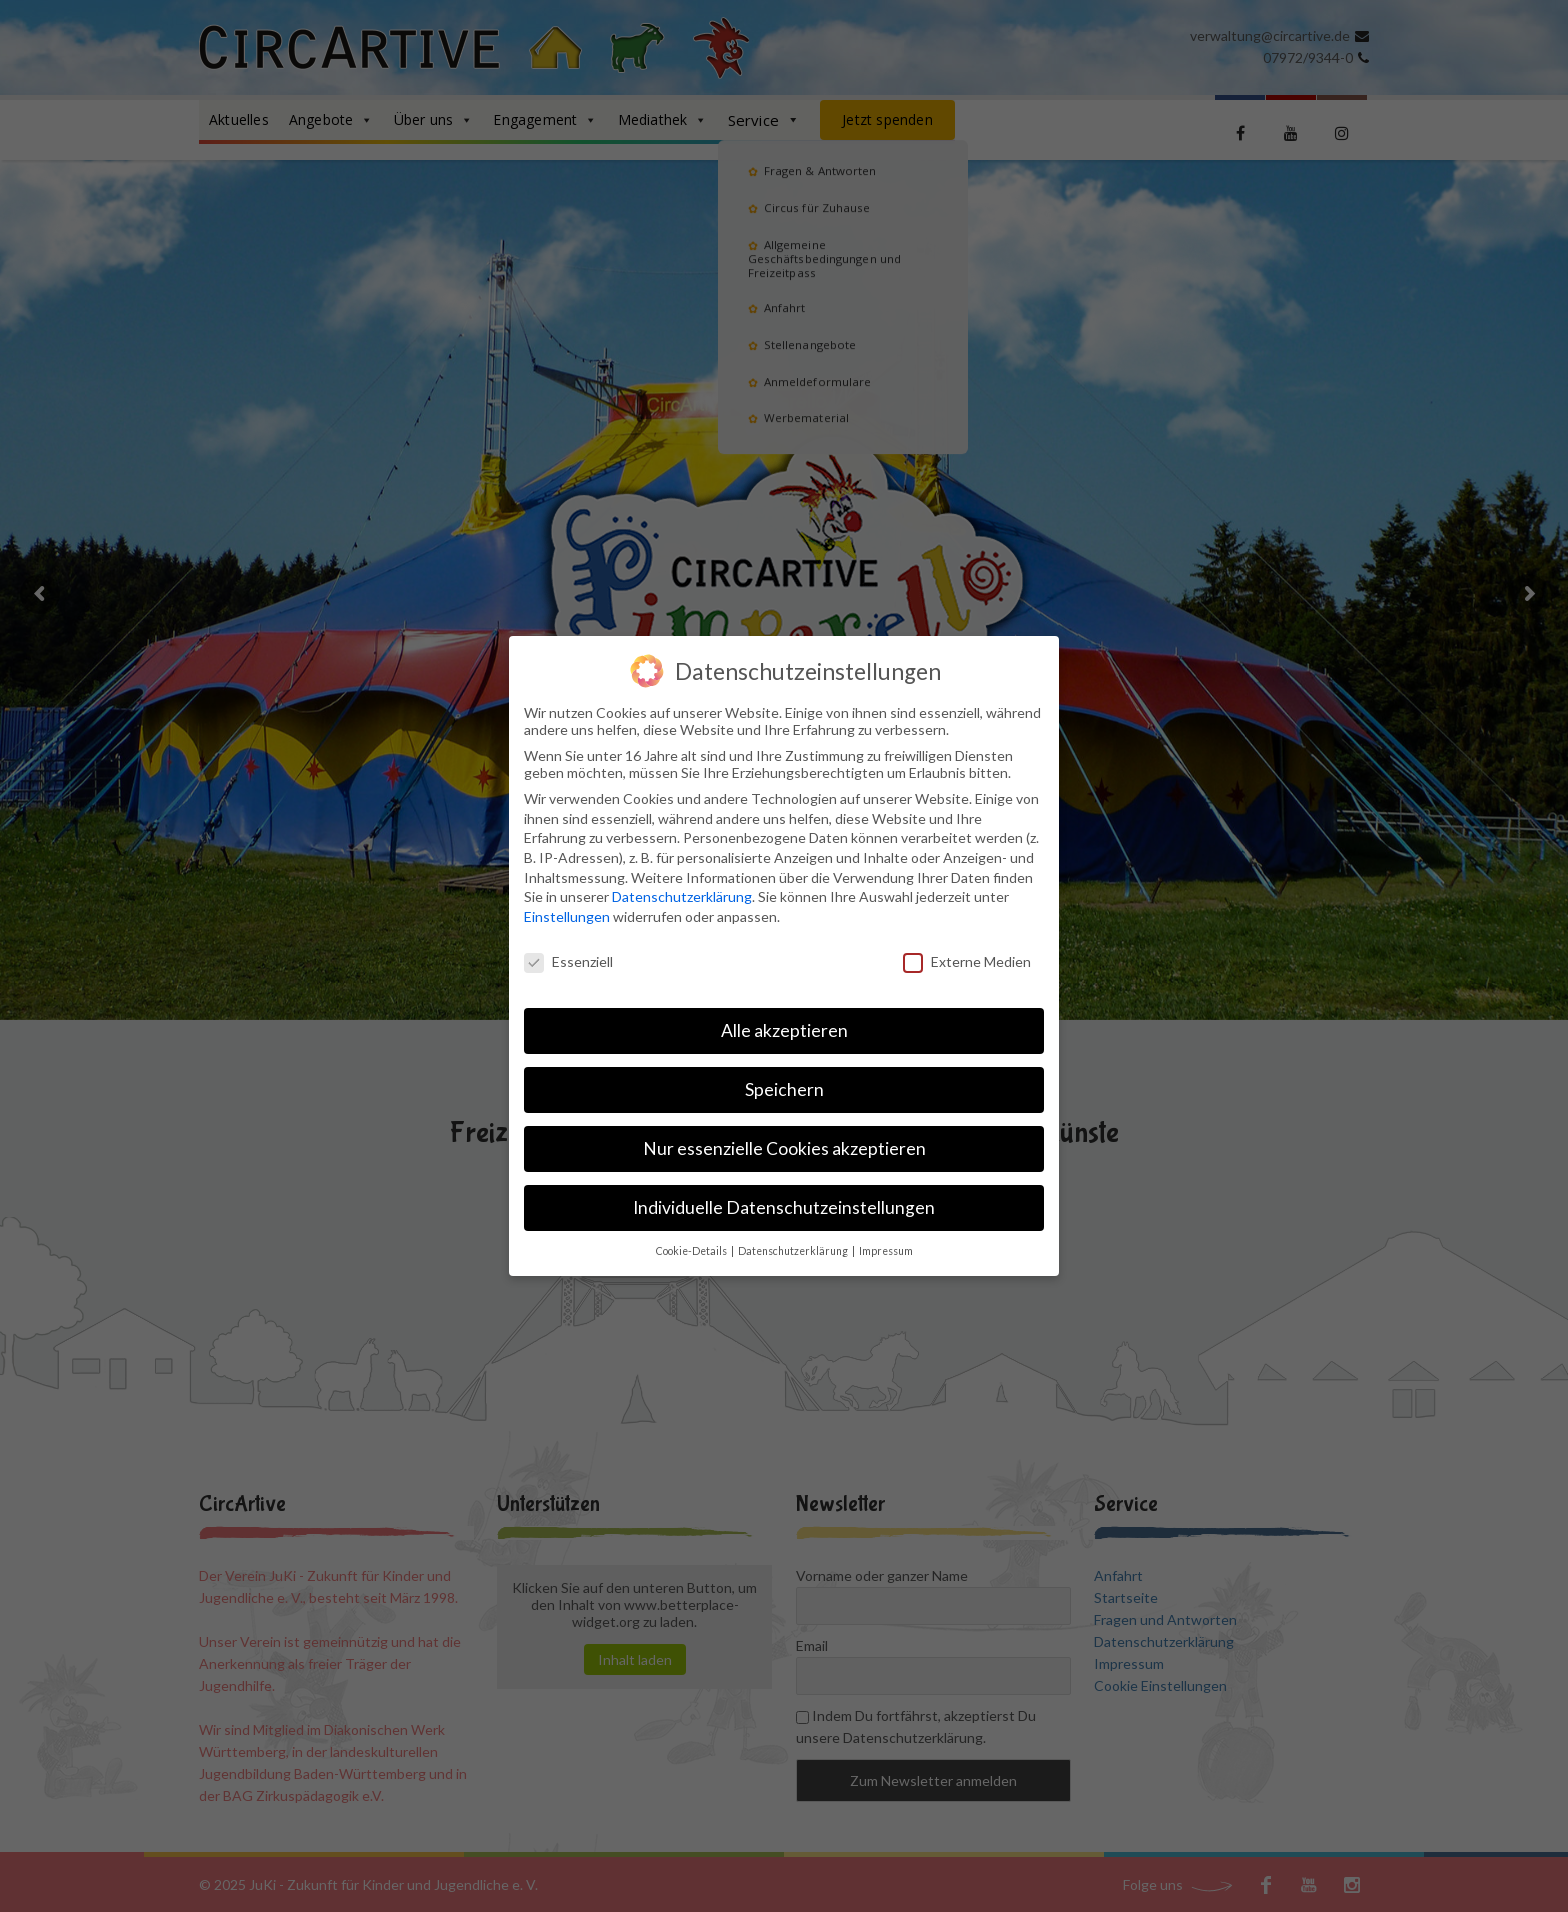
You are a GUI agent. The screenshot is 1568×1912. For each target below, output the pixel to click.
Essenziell (568, 961)
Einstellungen (567, 916)
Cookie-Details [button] (692, 1251)
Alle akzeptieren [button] (784, 1030)
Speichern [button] (784, 1089)
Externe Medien (967, 961)
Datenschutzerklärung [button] (794, 1251)
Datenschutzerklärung (682, 896)
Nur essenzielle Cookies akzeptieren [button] (784, 1148)
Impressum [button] (886, 1251)
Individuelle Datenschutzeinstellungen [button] (784, 1207)
